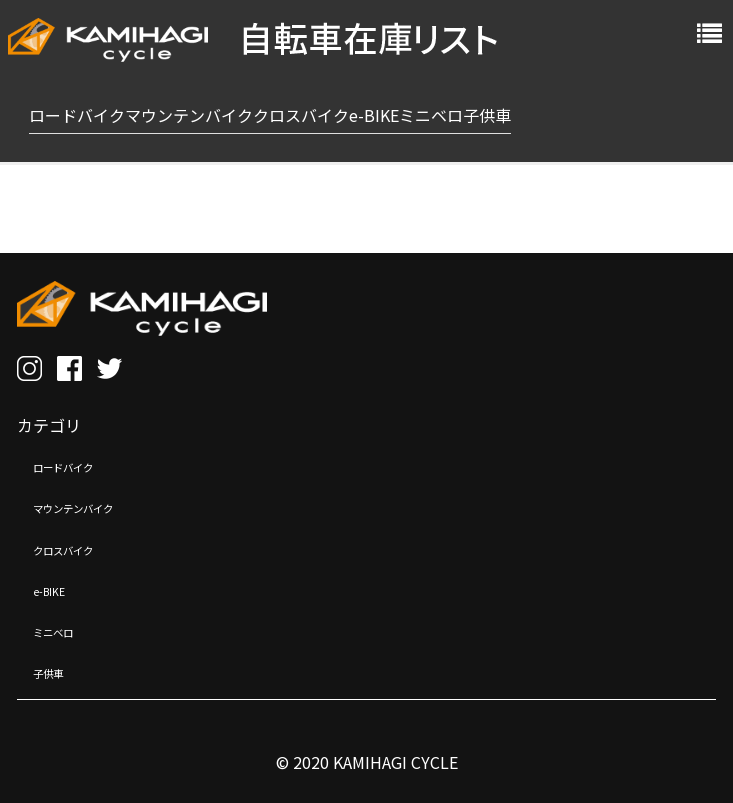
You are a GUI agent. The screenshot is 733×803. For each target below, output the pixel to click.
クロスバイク (81, 548)
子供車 (57, 671)
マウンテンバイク (97, 506)
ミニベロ (65, 630)
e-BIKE (58, 589)
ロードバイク (81, 465)
